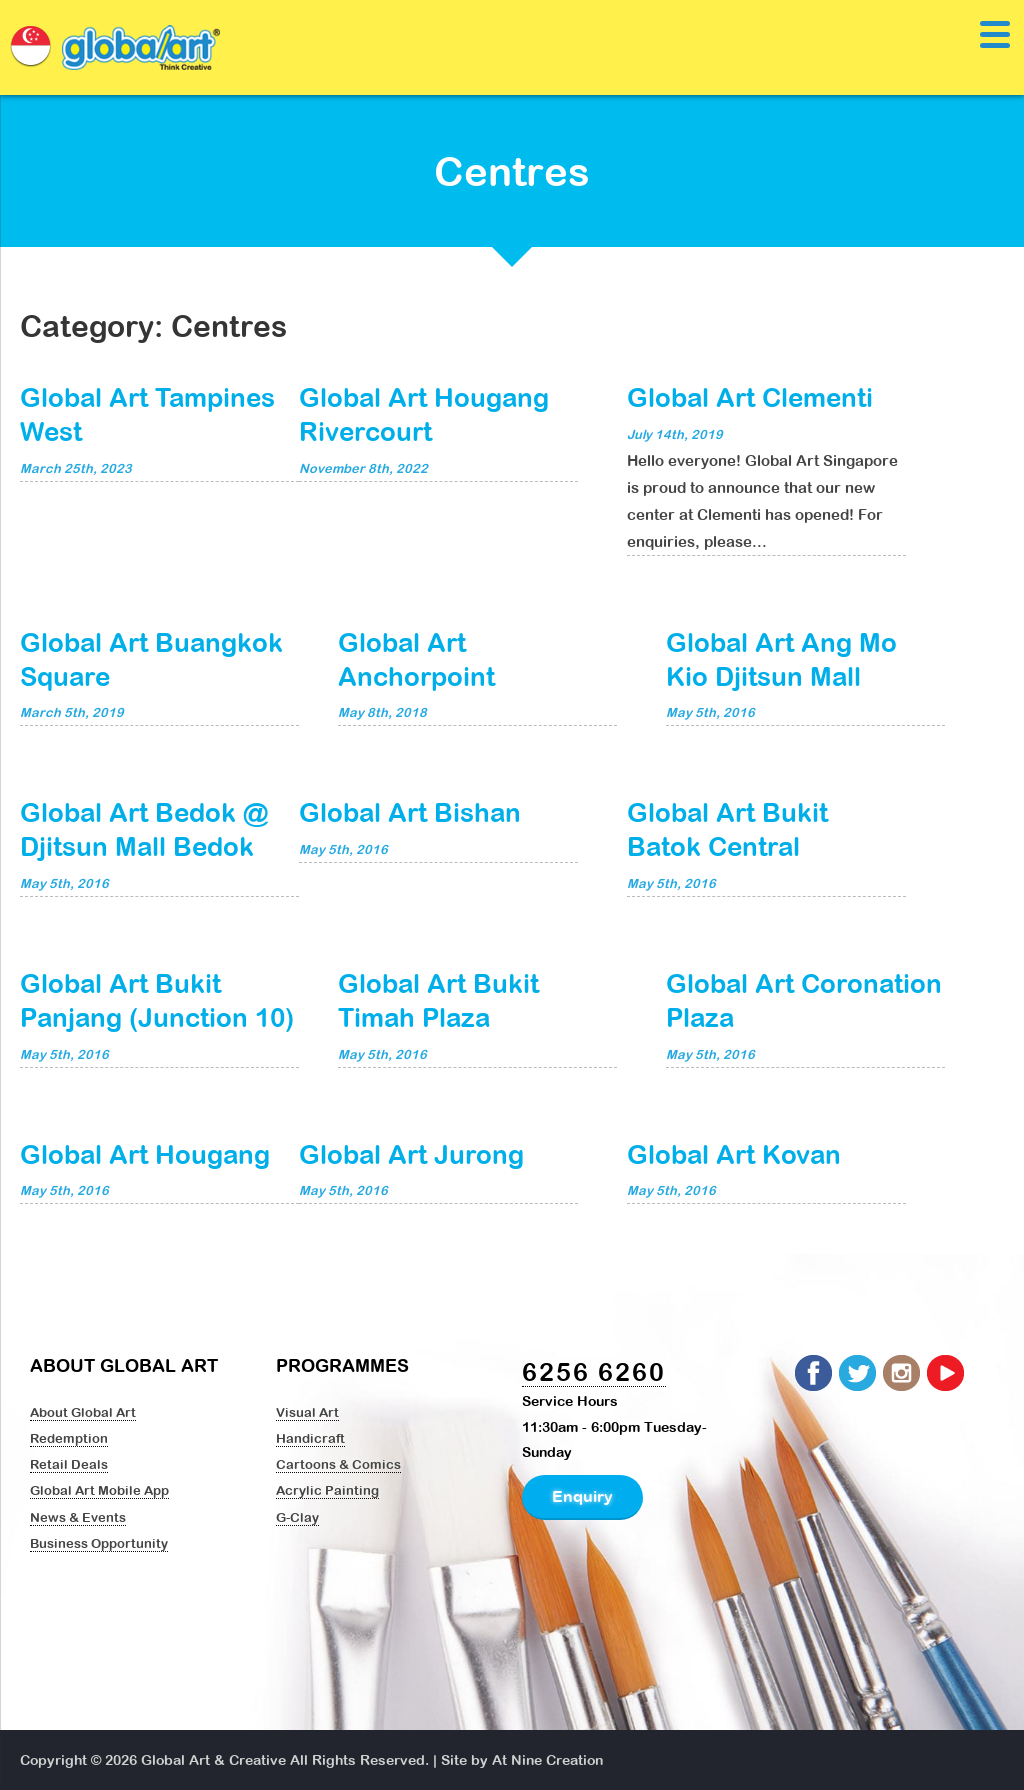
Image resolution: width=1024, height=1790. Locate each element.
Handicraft (310, 1438)
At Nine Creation (547, 1760)
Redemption (69, 1438)
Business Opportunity (99, 1543)
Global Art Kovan (734, 1154)
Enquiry (582, 1496)
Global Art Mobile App (99, 1490)
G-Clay (297, 1517)
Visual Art (307, 1412)
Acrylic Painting (327, 1490)
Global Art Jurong (411, 1154)
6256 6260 (594, 1371)
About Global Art (83, 1412)
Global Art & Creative (213, 1760)
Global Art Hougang (145, 1154)
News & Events (78, 1517)
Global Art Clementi (750, 397)
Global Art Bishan (410, 812)
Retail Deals (69, 1464)
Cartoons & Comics (338, 1464)
